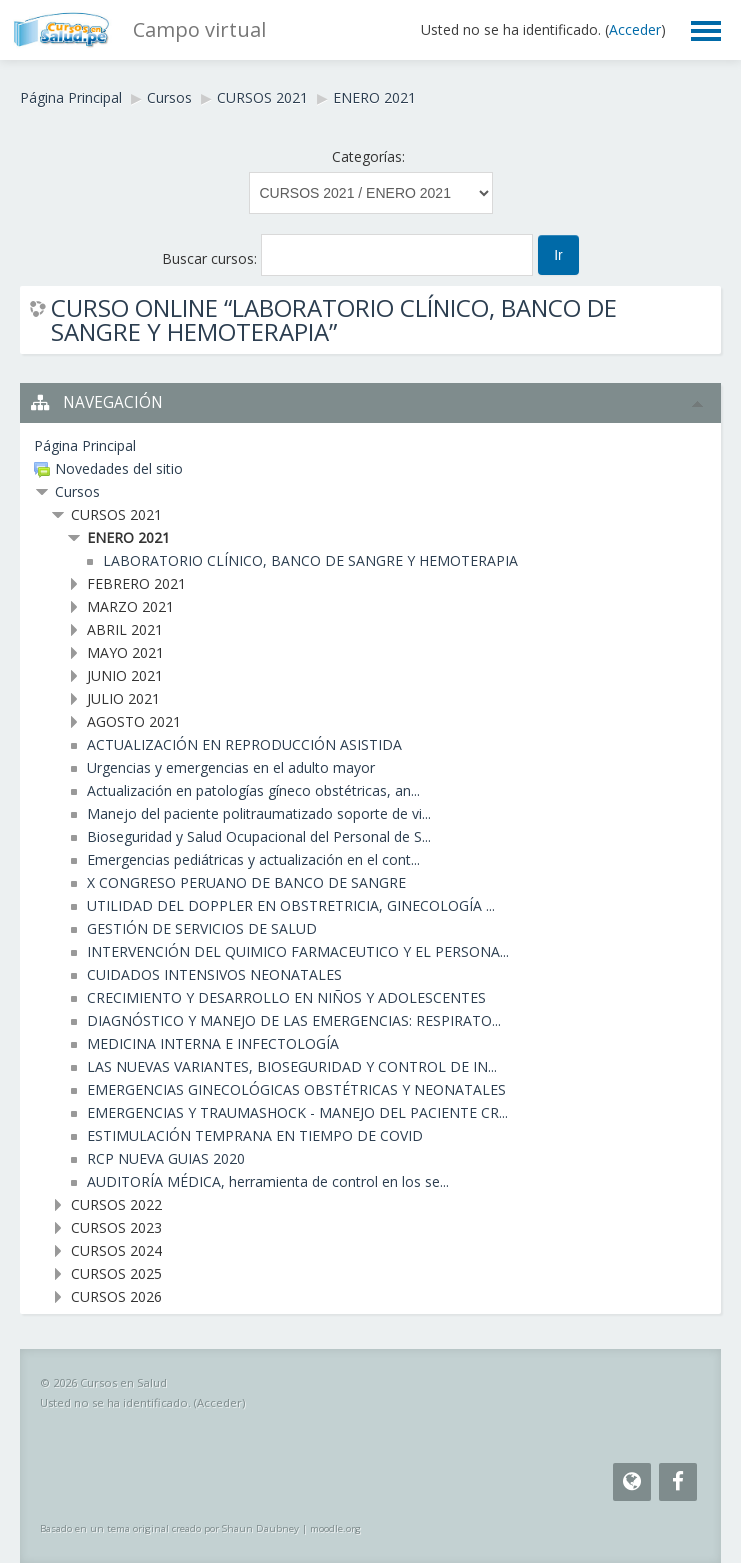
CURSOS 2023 (116, 1227)
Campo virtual (199, 29)
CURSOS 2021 (262, 97)
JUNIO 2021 (125, 675)
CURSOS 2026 (116, 1296)
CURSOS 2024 (116, 1250)
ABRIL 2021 (125, 629)
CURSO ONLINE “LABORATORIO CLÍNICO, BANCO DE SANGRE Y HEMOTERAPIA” (334, 320)
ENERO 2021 (374, 97)
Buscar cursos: (211, 258)
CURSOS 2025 (116, 1273)
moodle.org (335, 1528)
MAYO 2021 (125, 652)
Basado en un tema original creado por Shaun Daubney (169, 1528)
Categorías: (368, 156)
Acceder (635, 29)
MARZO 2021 (130, 606)
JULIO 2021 (123, 698)
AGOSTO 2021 (134, 721)
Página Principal (71, 97)
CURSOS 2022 (116, 1204)
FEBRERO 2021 (136, 583)
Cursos (169, 97)
